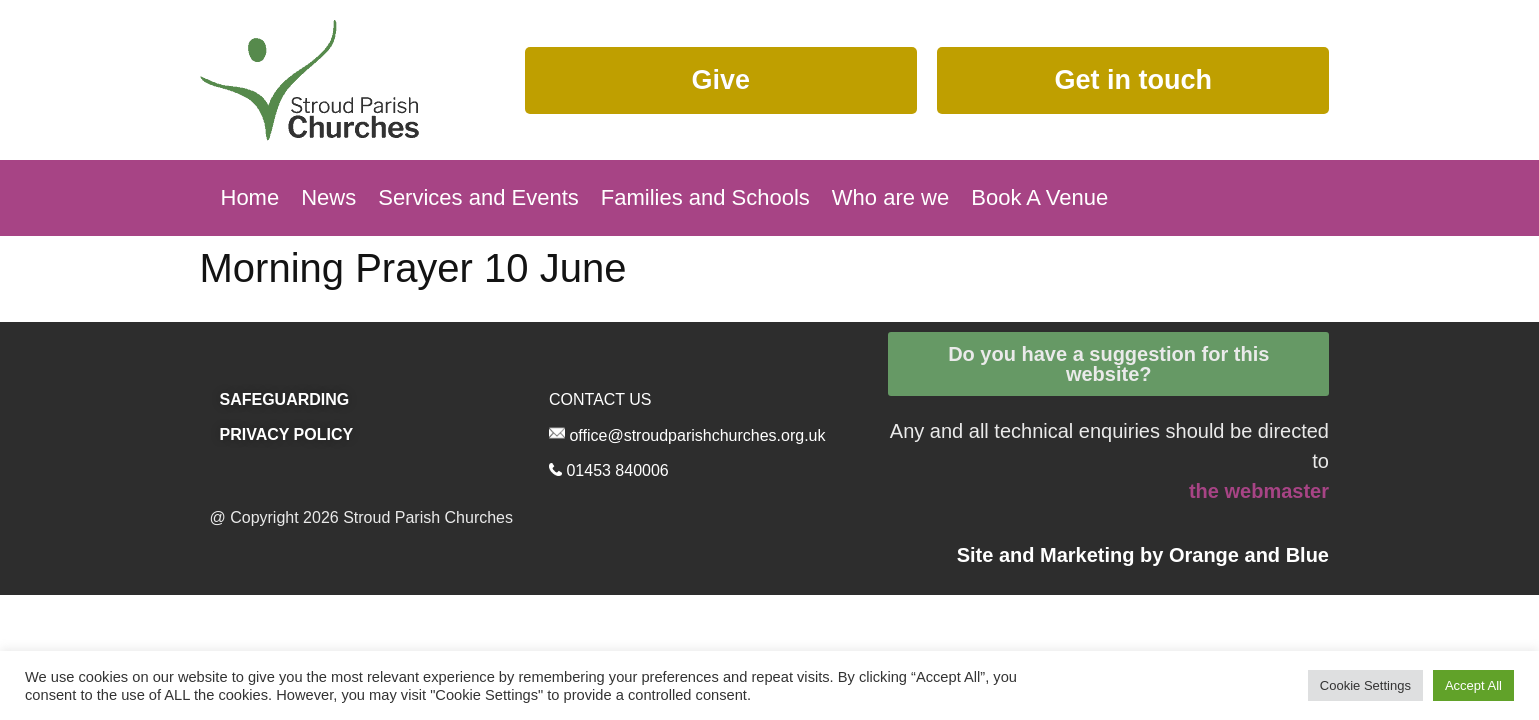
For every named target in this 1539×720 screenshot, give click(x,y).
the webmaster (1259, 491)
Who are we (890, 197)
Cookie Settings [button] (1365, 685)
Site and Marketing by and (1143, 555)
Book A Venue (1039, 197)
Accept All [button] (1473, 685)
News (328, 197)
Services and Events (478, 197)
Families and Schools (705, 197)
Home (250, 197)
